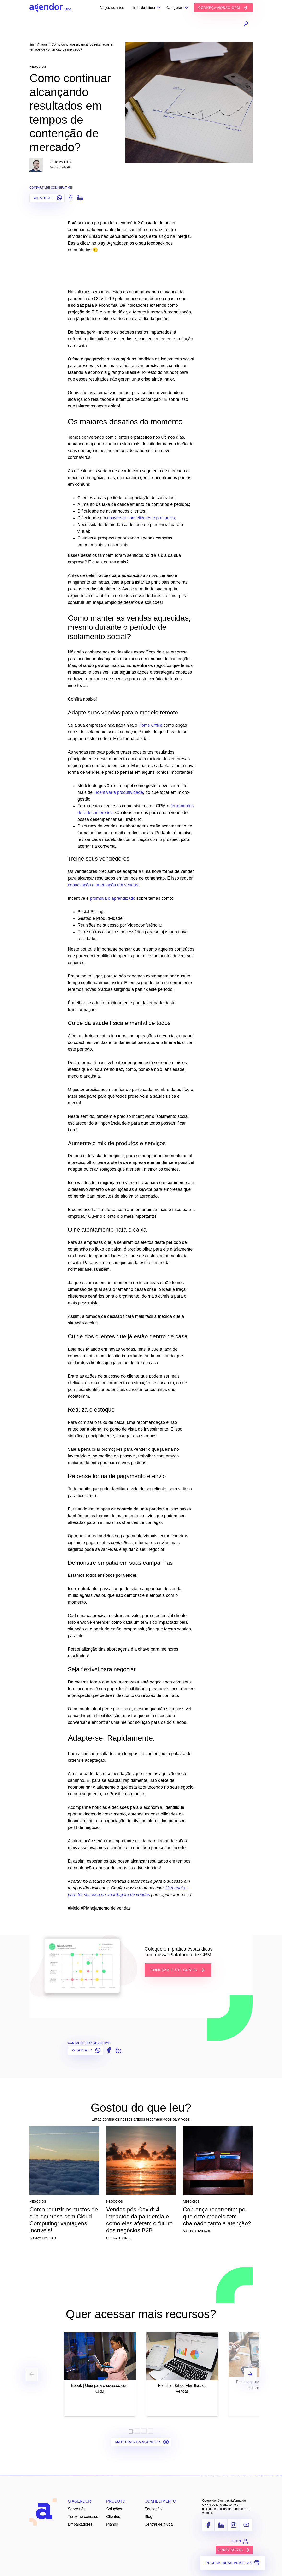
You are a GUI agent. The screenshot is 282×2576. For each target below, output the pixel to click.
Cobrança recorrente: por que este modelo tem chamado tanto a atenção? (217, 2216)
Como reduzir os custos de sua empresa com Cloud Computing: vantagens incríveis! (63, 2219)
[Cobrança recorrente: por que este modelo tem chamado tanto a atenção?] (218, 2162)
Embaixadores (80, 2524)
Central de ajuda (159, 2524)
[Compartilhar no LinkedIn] (79, 198)
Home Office (150, 725)
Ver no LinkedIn (60, 167)
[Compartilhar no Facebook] (69, 198)
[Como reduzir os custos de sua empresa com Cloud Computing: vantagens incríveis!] (64, 2162)
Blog (148, 2517)
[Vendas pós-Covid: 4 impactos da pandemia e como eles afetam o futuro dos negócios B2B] (141, 2162)
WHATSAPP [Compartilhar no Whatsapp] (48, 198)
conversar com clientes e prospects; (141, 517)
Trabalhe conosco (83, 2517)
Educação (153, 2509)
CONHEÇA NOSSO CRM (223, 8)
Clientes (113, 2517)
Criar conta (234, 2550)
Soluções (114, 2509)
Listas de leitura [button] (143, 8)
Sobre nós (76, 2509)
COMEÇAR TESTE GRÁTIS (178, 1970)
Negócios (37, 66)
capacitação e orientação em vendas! (103, 884)
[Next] (250, 2374)
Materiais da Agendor (142, 2442)
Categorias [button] (174, 8)
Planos (112, 2524)
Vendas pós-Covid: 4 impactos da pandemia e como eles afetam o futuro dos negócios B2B (139, 2219)
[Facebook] (208, 2525)
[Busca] (230, 23)
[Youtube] (246, 2525)
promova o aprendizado (112, 898)
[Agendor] (46, 7)
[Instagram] (233, 2525)
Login (238, 2541)
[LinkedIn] (221, 2525)
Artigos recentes (112, 8)
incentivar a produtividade (118, 792)
